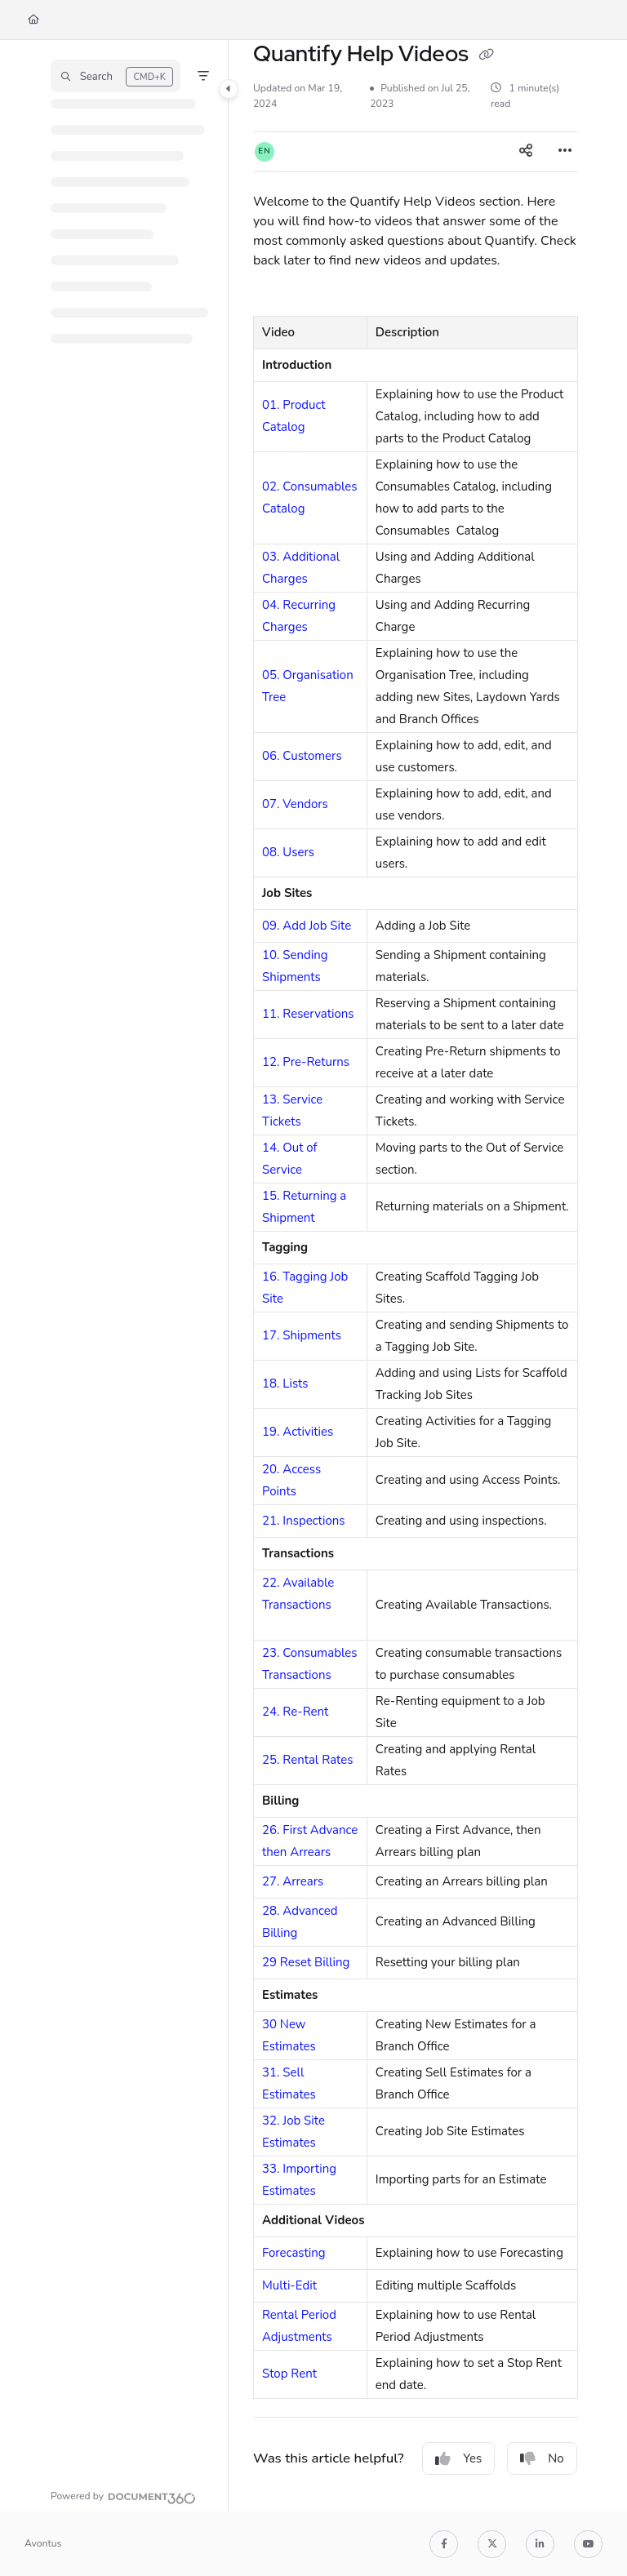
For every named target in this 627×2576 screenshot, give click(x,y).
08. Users (288, 852)
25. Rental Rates (308, 1760)
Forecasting (294, 2253)
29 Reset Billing (305, 1962)
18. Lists (285, 1383)
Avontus (42, 2543)
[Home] (33, 20)
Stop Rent (289, 2373)
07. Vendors (295, 804)
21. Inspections (303, 1520)
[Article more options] (565, 152)
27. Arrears (292, 1881)
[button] (115, 76)
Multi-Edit (289, 2285)
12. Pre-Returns (305, 1062)
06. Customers (302, 756)
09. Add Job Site (306, 925)
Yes (458, 2458)
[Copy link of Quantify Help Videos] (487, 55)
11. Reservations (308, 1014)
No (542, 2458)
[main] (416, 1276)
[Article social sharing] (526, 152)
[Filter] (203, 76)
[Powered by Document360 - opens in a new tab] (123, 2496)
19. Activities (297, 1431)
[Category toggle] (228, 89)
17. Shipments (301, 1335)
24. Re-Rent (295, 1711)
